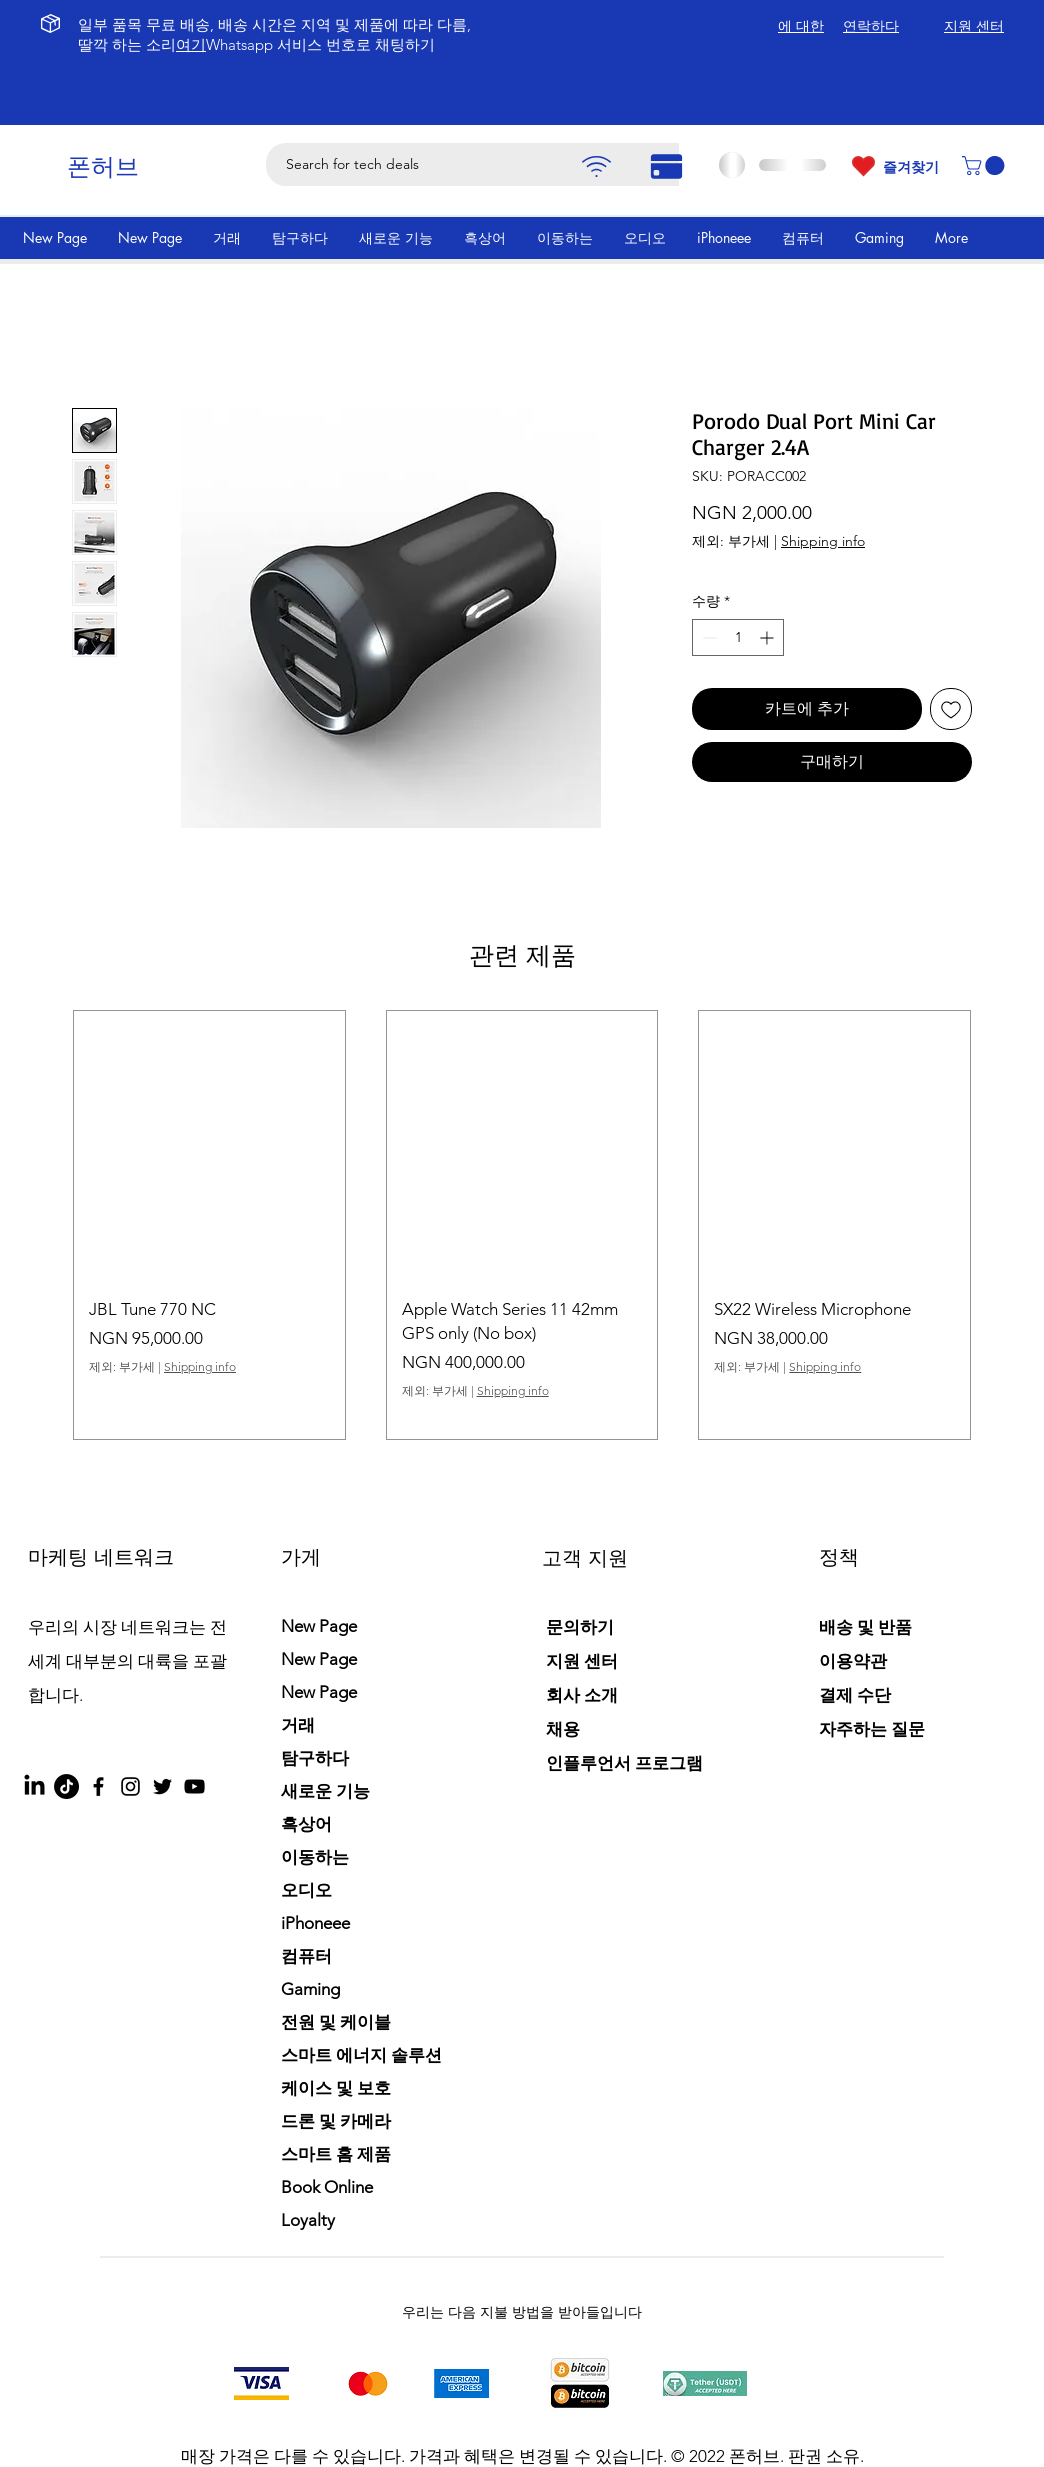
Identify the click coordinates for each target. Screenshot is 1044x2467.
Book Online (327, 2187)
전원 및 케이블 (336, 2022)
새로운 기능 (325, 1791)
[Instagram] (130, 1786)
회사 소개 (582, 1695)
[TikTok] (66, 1786)
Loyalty (308, 2220)
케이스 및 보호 (336, 2088)
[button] (985, 165)
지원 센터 (582, 1661)
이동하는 (315, 1857)
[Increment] (768, 637)
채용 (563, 1729)
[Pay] (596, 166)
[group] (522, 1224)
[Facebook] (98, 1786)
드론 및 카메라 (336, 2121)
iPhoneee (315, 1923)
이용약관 (853, 1661)
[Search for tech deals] (489, 164)
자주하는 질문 (872, 1729)
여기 (191, 44)
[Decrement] (707, 637)
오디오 (306, 1890)
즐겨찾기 (911, 167)
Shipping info (823, 541)
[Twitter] (162, 1786)
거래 (298, 1725)
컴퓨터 (306, 1956)
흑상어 (306, 1824)
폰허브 (103, 166)
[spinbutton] (738, 637)
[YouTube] (194, 1786)
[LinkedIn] (34, 1786)
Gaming (310, 1989)
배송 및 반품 (865, 1627)
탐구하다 (315, 1758)
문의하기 (580, 1627)
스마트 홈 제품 (336, 2154)
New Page (319, 1626)
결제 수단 (857, 1695)
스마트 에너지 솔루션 (361, 2055)
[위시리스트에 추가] (951, 709)
